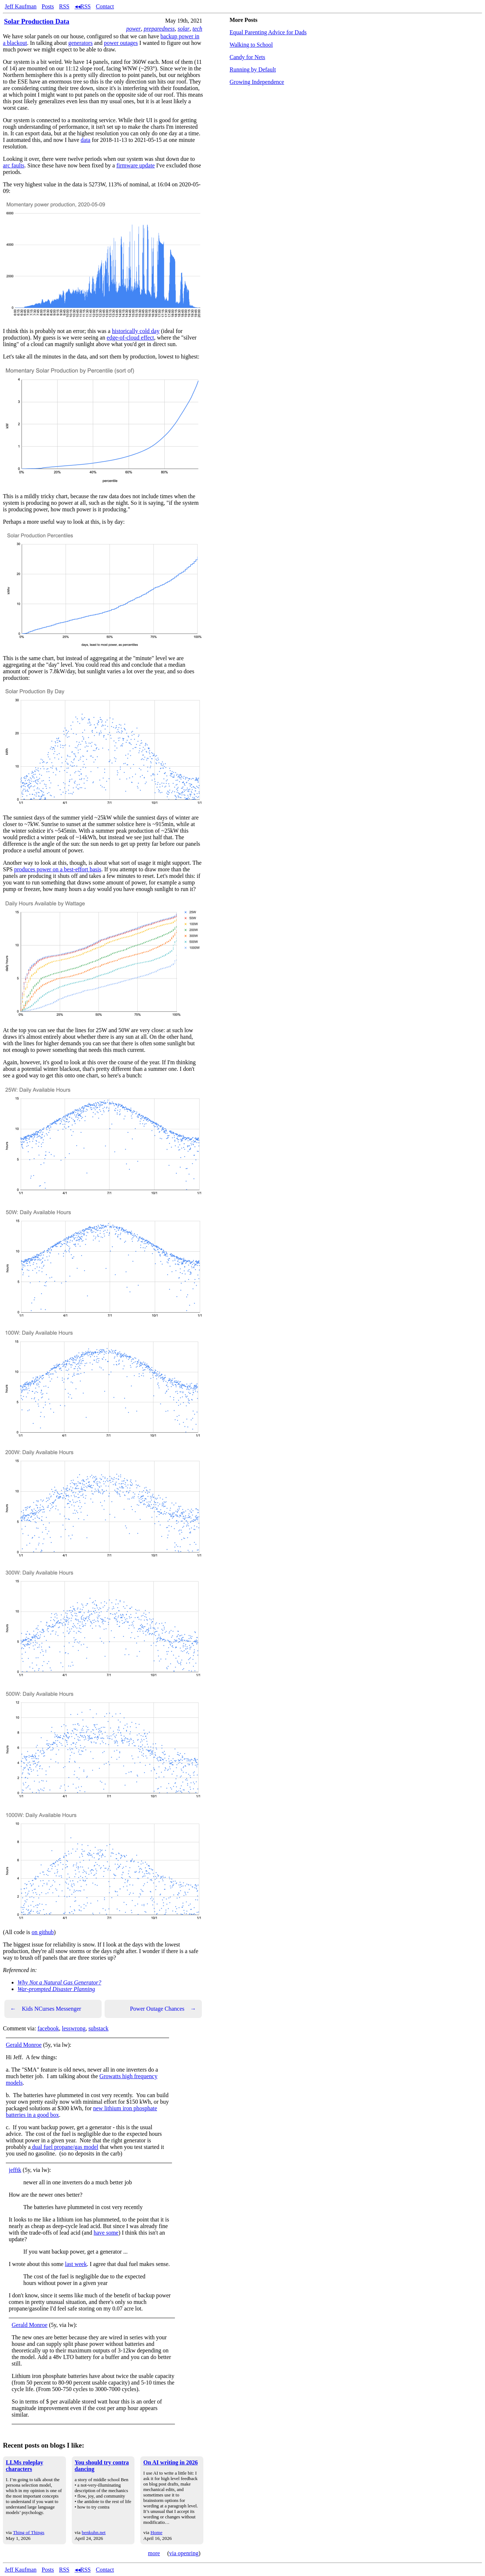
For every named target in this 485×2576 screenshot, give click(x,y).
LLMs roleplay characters (24, 2465)
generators (81, 43)
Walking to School (251, 45)
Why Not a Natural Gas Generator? (59, 1982)
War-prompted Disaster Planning (56, 1989)
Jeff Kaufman (20, 6)
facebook (48, 2028)
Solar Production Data (36, 21)
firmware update (135, 165)
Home (156, 2532)
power (133, 29)
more (154, 2553)
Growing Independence (257, 82)
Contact (105, 6)
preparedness (159, 29)
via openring (183, 2553)
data (85, 140)
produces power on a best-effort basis (57, 869)
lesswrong (74, 2028)
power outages (121, 43)
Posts (48, 6)
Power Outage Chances (163, 2009)
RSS (64, 6)
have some (106, 2233)
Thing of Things (28, 2532)
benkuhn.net (94, 2532)
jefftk (15, 2170)
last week (76, 2264)
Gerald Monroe (24, 2045)
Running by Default (253, 69)
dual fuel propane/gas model (64, 2147)
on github (43, 1932)
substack (99, 2028)
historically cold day (136, 331)
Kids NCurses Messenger (45, 2009)
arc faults (13, 165)
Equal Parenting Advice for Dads (268, 32)
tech (197, 29)
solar (183, 29)
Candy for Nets (247, 57)
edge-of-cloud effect (130, 337)
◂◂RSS (83, 6)
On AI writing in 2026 (170, 2462)
